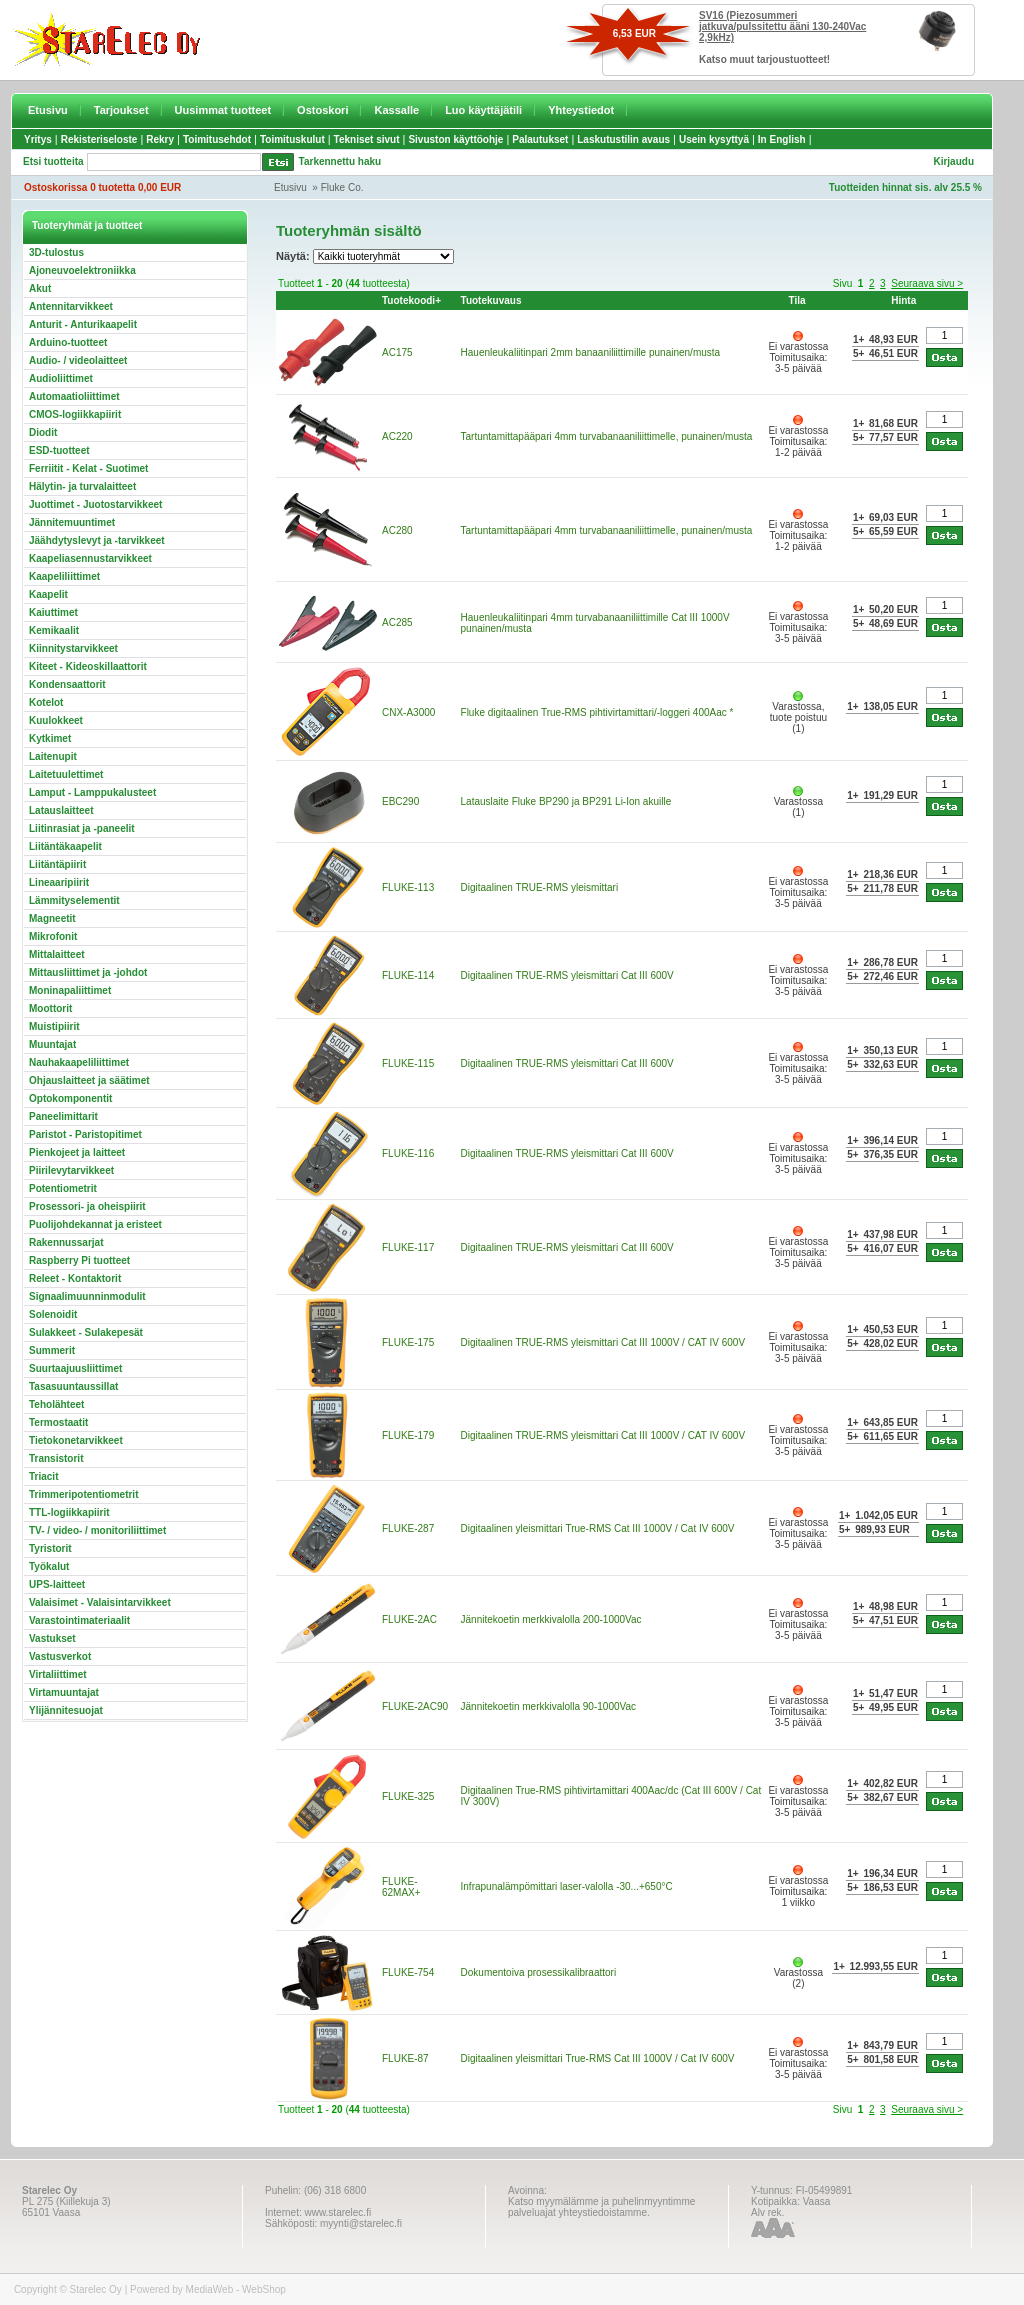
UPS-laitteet (57, 1584)
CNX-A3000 (408, 712)
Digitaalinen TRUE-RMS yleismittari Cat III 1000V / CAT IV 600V (603, 1342)
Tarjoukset (121, 110)
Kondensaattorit (67, 684)
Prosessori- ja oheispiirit (87, 1206)
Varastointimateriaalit (79, 1620)
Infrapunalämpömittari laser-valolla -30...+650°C (567, 1886)
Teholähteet (56, 1404)
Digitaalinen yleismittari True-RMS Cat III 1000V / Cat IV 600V (598, 1528)
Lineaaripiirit (59, 882)
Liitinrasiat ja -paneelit (82, 828)
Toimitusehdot (217, 139)
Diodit (43, 432)
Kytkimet (50, 738)
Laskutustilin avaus (623, 139)
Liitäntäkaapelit (65, 846)
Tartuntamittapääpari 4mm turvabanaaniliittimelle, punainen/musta (607, 436)
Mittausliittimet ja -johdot (88, 972)
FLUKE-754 (408, 1972)
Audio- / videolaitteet (78, 360)
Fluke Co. (342, 187)
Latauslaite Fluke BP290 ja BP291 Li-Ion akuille (566, 801)
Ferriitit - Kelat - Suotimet (88, 468)
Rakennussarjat (66, 1242)
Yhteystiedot (581, 110)
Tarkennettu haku (340, 161)
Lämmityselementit (74, 900)
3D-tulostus (56, 252)
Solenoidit (53, 1314)
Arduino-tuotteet (68, 342)
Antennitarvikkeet (71, 306)
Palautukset (540, 139)
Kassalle (396, 110)
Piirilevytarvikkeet (71, 1170)
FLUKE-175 (408, 1342)
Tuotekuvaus (491, 300)
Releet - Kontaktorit (75, 1278)
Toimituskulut (292, 139)
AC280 (397, 530)
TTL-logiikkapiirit (69, 1512)
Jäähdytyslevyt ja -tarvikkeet (97, 540)
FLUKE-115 (408, 1063)
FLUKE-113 (408, 887)
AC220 (397, 436)
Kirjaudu (953, 161)
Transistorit (56, 1458)
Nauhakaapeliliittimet (79, 1062)
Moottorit (50, 1008)
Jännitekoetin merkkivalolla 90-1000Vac (548, 1706)
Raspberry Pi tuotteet (79, 1260)
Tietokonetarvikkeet (76, 1440)
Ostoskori (322, 110)
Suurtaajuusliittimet (75, 1368)
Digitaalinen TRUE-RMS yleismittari (540, 887)
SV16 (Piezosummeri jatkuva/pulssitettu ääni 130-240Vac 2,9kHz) (782, 26)
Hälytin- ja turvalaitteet (82, 486)
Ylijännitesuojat (66, 1710)
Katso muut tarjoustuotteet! (764, 59)
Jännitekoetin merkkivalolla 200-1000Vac (551, 1619)
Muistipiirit (54, 1026)
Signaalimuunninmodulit (87, 1296)
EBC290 (400, 801)
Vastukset (52, 1638)
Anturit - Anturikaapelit (83, 324)
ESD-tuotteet (59, 450)
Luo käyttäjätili (483, 110)
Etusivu (48, 110)
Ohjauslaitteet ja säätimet (89, 1080)
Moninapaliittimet (70, 990)
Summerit (52, 1350)
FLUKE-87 (405, 2058)
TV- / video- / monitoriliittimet (97, 1530)
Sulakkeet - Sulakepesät (86, 1332)
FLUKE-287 (408, 1528)
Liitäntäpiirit (57, 864)
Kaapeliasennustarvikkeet (90, 558)
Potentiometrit (63, 1188)
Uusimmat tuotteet (223, 110)
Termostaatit (58, 1422)
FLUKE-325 (408, 1796)
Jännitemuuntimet (72, 522)
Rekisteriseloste (99, 139)
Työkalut (49, 1566)
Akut (40, 288)
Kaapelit (48, 594)
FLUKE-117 (408, 1247)
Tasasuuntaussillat (73, 1386)
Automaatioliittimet (74, 396)
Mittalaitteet (57, 954)
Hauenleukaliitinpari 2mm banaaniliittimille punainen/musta (591, 352)
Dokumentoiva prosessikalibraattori (539, 1972)
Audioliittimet (61, 378)
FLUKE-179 (408, 1435)
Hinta (903, 300)
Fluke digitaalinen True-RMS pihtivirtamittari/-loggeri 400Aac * (597, 712)
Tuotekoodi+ (411, 300)
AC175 (397, 352)
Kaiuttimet (53, 612)
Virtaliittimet (58, 1674)
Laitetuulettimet (66, 774)
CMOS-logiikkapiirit (75, 414)
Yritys (38, 139)
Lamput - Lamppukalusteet (92, 792)
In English (782, 139)
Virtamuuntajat (64, 1692)
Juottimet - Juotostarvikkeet (95, 504)
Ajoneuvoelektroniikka (82, 270)
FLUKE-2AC (409, 1619)
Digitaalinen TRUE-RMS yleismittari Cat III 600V (567, 975)
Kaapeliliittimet (64, 576)
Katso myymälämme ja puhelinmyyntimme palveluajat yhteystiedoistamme (601, 2207)
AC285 (397, 622)
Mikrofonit (53, 936)
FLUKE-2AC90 (415, 1706)
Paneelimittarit (63, 1116)
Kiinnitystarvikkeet (73, 648)
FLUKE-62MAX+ (401, 1887)
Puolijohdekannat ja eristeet (95, 1224)
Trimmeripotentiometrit (83, 1494)
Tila (796, 300)
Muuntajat (52, 1044)
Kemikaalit (54, 630)
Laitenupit (53, 756)
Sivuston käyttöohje (455, 139)
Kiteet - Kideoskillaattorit (88, 666)
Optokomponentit (70, 1098)
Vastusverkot (60, 1656)
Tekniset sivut (367, 139)
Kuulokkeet (56, 720)
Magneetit (52, 918)
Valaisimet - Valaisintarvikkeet (100, 1602)
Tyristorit (50, 1548)
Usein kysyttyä (714, 139)
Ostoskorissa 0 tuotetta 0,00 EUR (102, 187)
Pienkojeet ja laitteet (77, 1152)
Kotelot (46, 702)
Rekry (160, 139)
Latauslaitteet (61, 810)
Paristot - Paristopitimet (85, 1134)
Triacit (43, 1476)
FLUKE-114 (408, 975)
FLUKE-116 (408, 1153)
